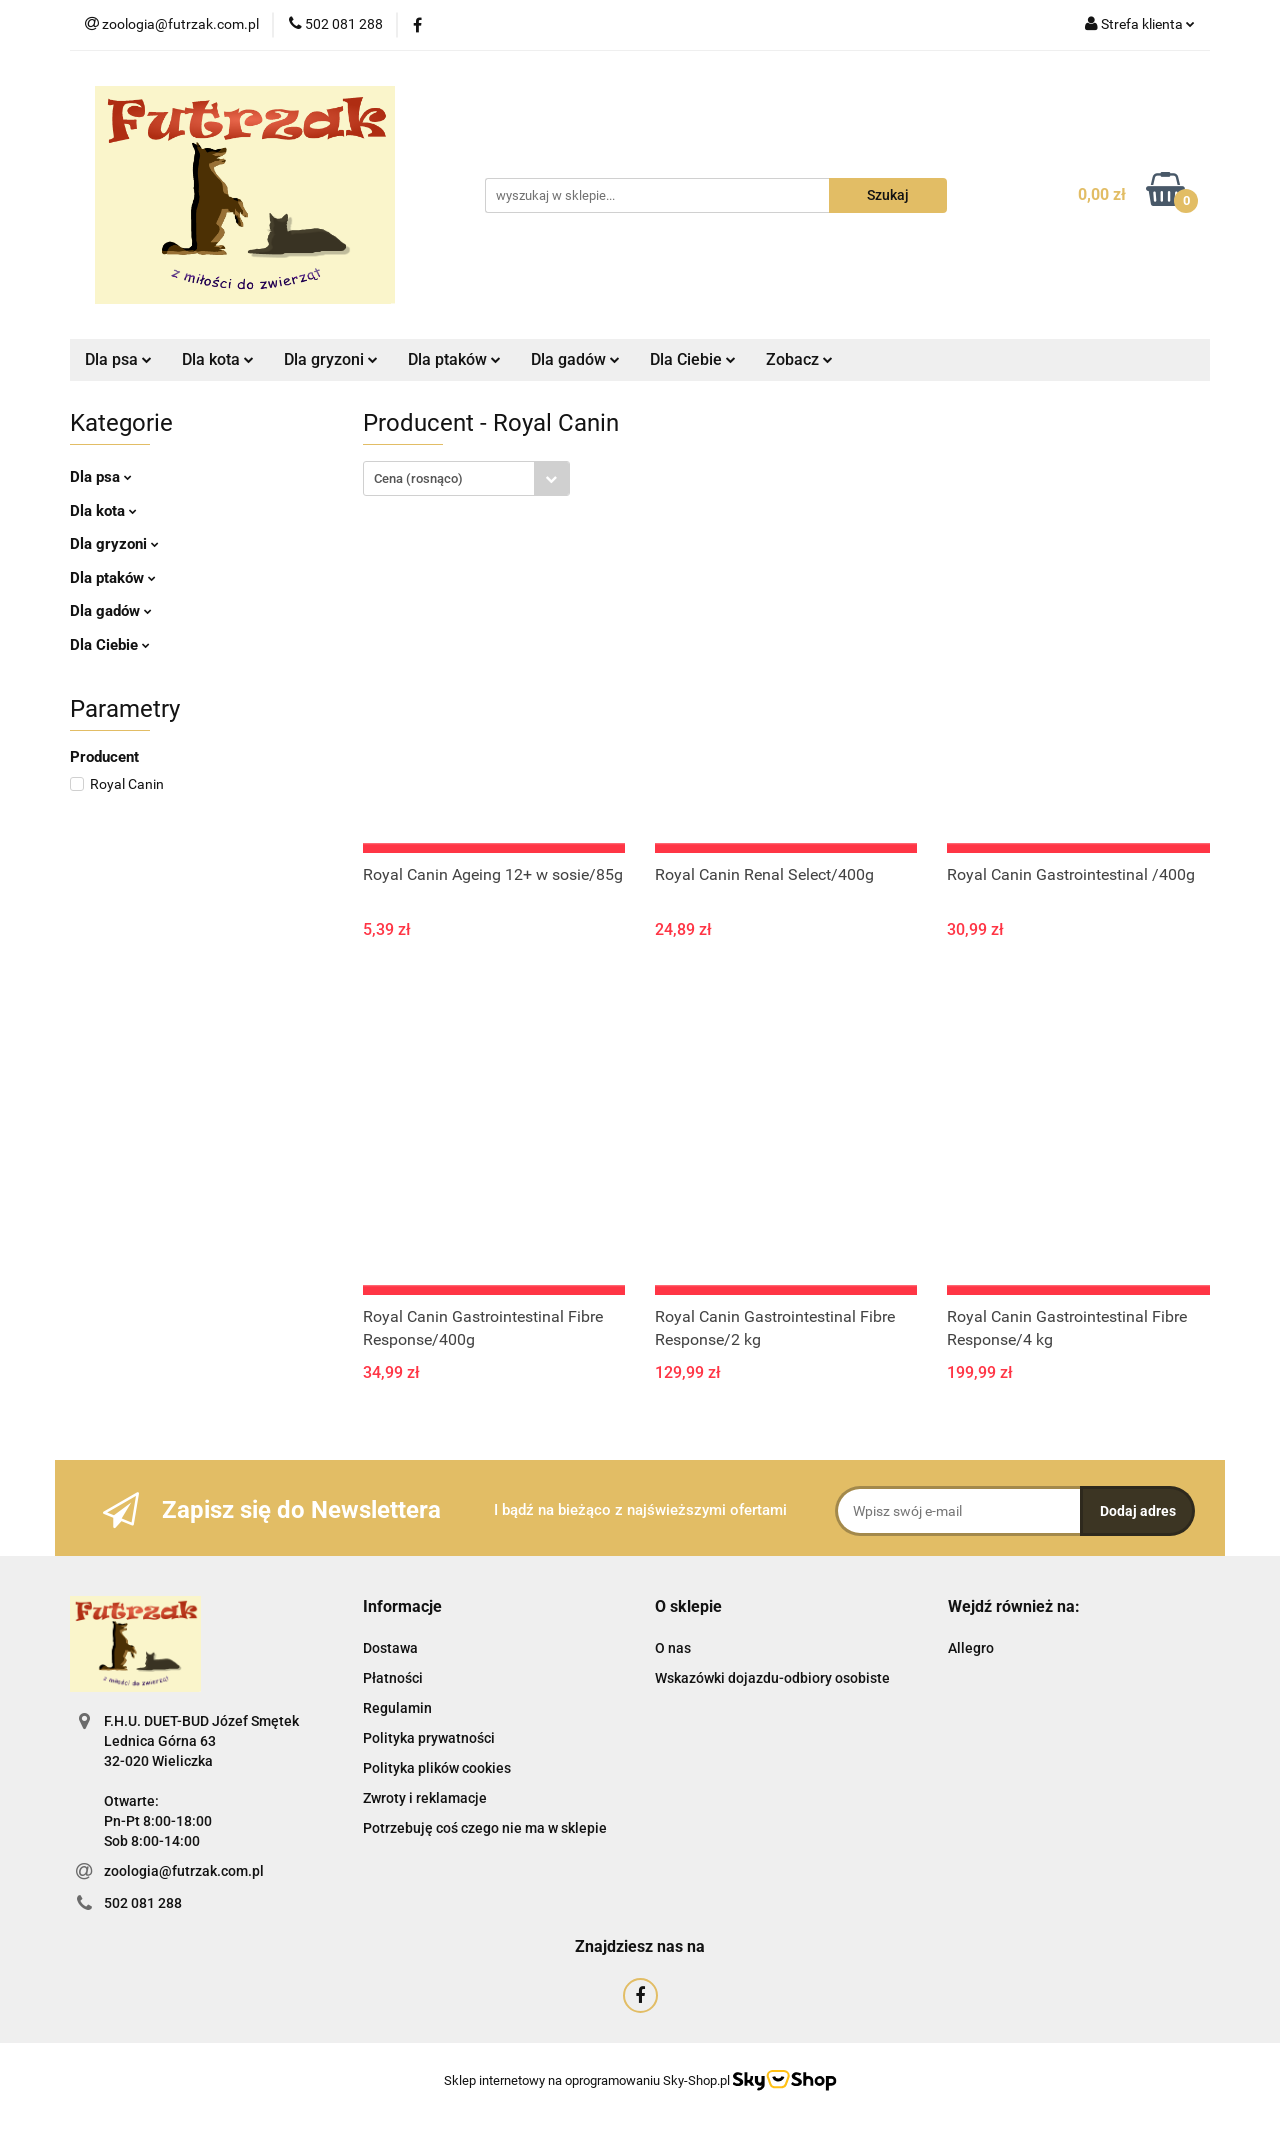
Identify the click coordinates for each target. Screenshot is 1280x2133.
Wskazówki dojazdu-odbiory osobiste (772, 1678)
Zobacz (799, 359)
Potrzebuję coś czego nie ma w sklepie (485, 1828)
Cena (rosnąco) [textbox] (418, 478)
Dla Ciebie (693, 359)
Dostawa (390, 1648)
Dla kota (218, 359)
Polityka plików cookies (437, 1768)
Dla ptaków (454, 359)
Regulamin (397, 1708)
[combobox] (466, 478)
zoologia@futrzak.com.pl (184, 1871)
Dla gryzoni (331, 359)
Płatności (393, 1678)
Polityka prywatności (429, 1738)
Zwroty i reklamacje (425, 1798)
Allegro (971, 1648)
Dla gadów (575, 359)
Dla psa (118, 359)
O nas (673, 1648)
